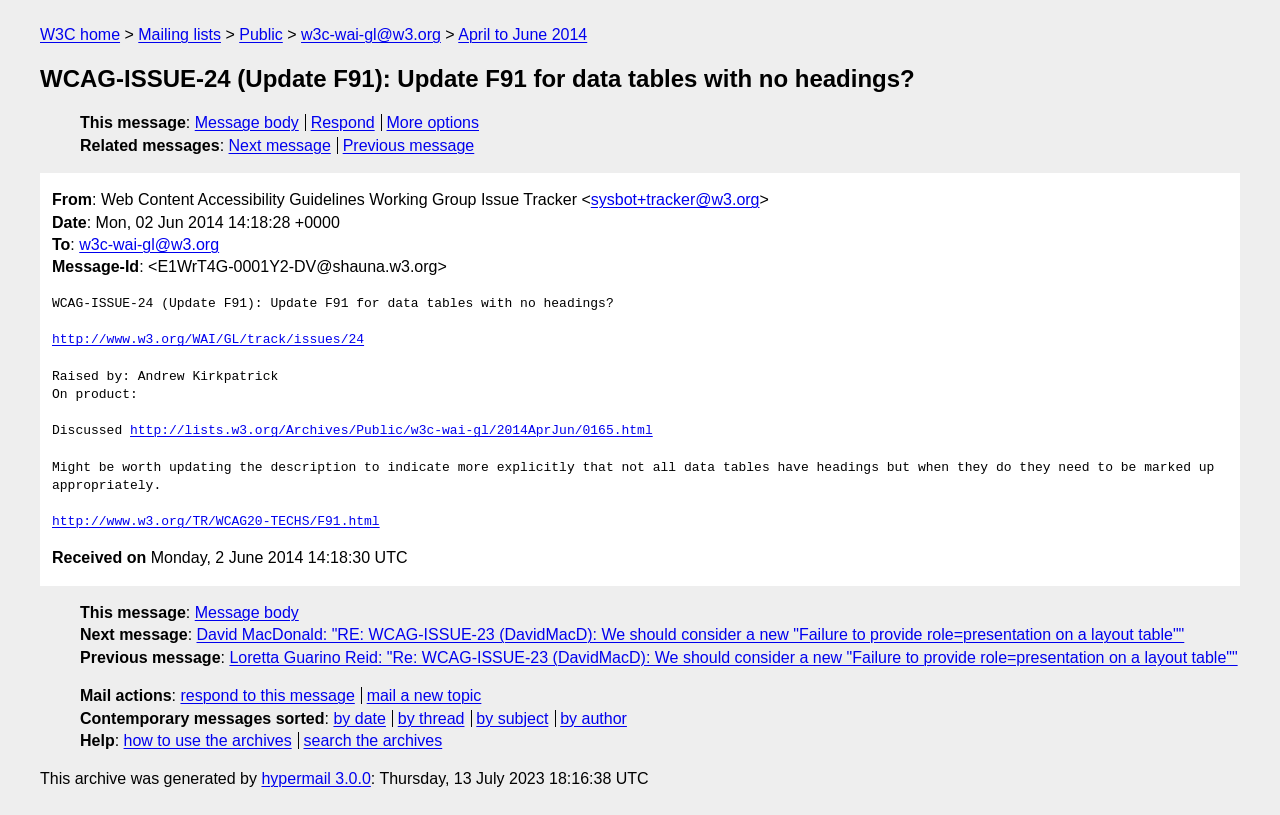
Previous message (409, 145)
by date (359, 718)
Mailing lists (179, 34)
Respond (343, 122)
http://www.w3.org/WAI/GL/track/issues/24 (208, 340)
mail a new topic (424, 695)
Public (261, 34)
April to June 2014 (522, 34)
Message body (247, 122)
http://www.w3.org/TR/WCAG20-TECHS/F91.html (216, 522)
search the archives (373, 740)
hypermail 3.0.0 (315, 778)
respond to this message (267, 695)
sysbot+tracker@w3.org (675, 199)
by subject (512, 718)
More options (433, 122)
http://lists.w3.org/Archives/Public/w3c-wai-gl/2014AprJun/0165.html (391, 431)
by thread (431, 718)
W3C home (80, 34)
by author (593, 718)
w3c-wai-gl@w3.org (371, 34)
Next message (280, 145)
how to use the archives (208, 740)
